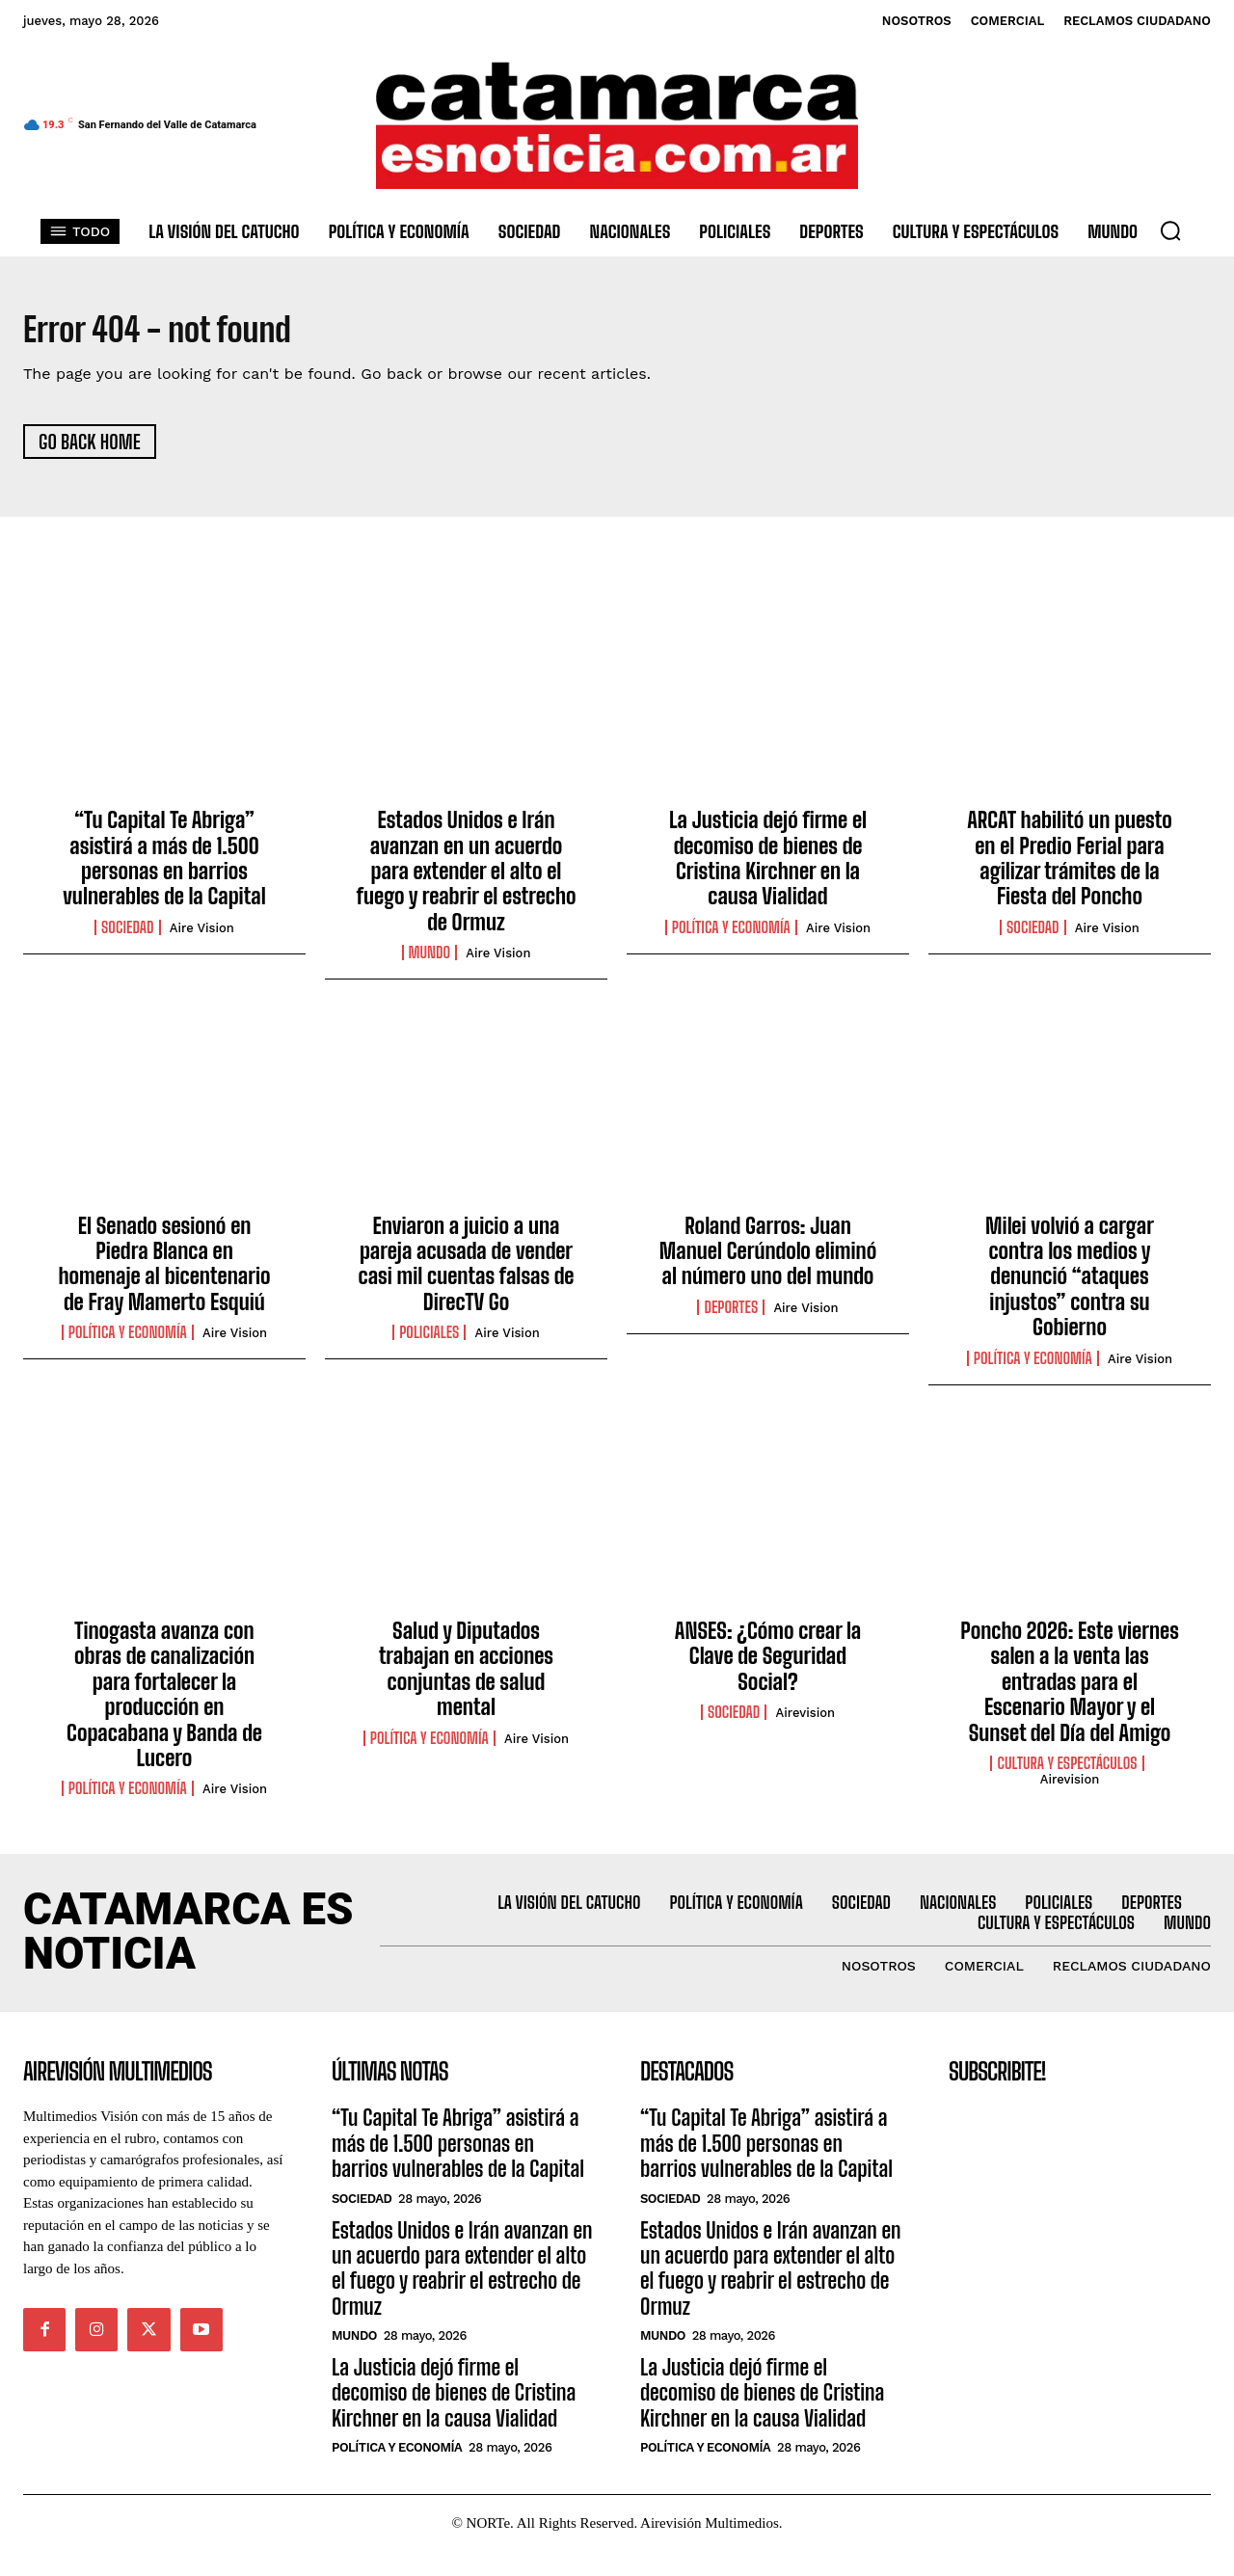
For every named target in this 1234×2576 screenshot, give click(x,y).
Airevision (806, 1721)
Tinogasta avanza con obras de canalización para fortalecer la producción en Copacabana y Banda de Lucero (164, 1702)
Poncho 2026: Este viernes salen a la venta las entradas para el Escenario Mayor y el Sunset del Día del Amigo (1069, 1689)
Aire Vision (202, 935)
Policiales (429, 1341)
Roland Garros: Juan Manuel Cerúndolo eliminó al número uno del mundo (767, 1259)
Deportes (731, 1315)
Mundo (430, 961)
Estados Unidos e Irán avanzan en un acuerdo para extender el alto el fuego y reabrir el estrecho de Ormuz (466, 880)
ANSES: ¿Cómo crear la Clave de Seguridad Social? (768, 1664)
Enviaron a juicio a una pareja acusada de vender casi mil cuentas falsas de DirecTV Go (467, 1272)
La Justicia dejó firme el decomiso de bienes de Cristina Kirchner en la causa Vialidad (768, 867)
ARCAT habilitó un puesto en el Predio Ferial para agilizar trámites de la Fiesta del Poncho (1069, 867)
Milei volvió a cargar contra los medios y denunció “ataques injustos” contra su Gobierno (1069, 1285)
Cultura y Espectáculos (1067, 1771)
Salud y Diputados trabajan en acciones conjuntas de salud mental (466, 1676)
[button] (1170, 230)
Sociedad (127, 935)
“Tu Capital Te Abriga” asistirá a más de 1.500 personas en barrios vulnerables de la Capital (164, 867)
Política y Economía (731, 935)
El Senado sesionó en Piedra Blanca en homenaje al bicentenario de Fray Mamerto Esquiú (164, 1272)
